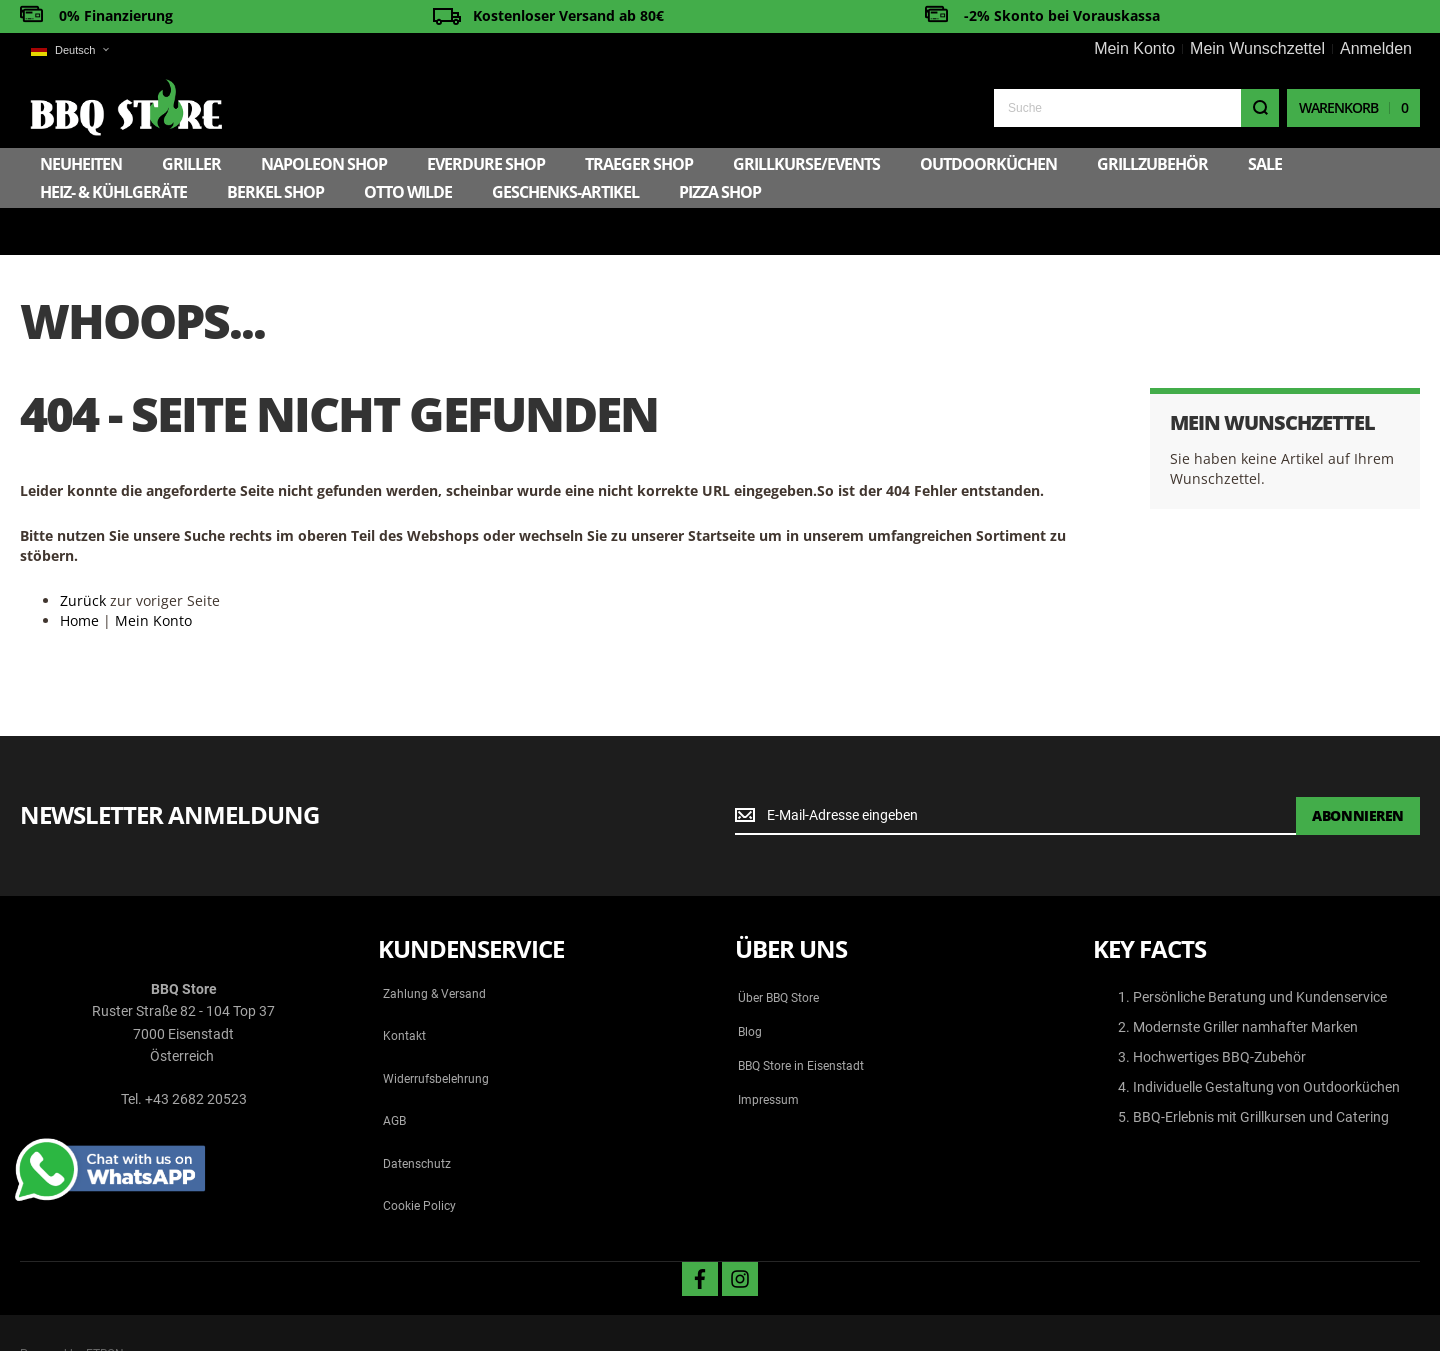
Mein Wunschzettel (1257, 48)
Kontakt (404, 990)
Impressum (768, 1053)
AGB (394, 1074)
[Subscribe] (1358, 769)
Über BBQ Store (778, 951)
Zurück (83, 553)
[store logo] (126, 107)
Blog (750, 985)
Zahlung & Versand (434, 947)
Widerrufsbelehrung (436, 1032)
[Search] (1260, 108)
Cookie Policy (419, 1159)
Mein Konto (1134, 48)
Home (79, 573)
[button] (69, 50)
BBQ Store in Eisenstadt (801, 1019)
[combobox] (1136, 108)
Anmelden (1376, 48)
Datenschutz (417, 1117)
